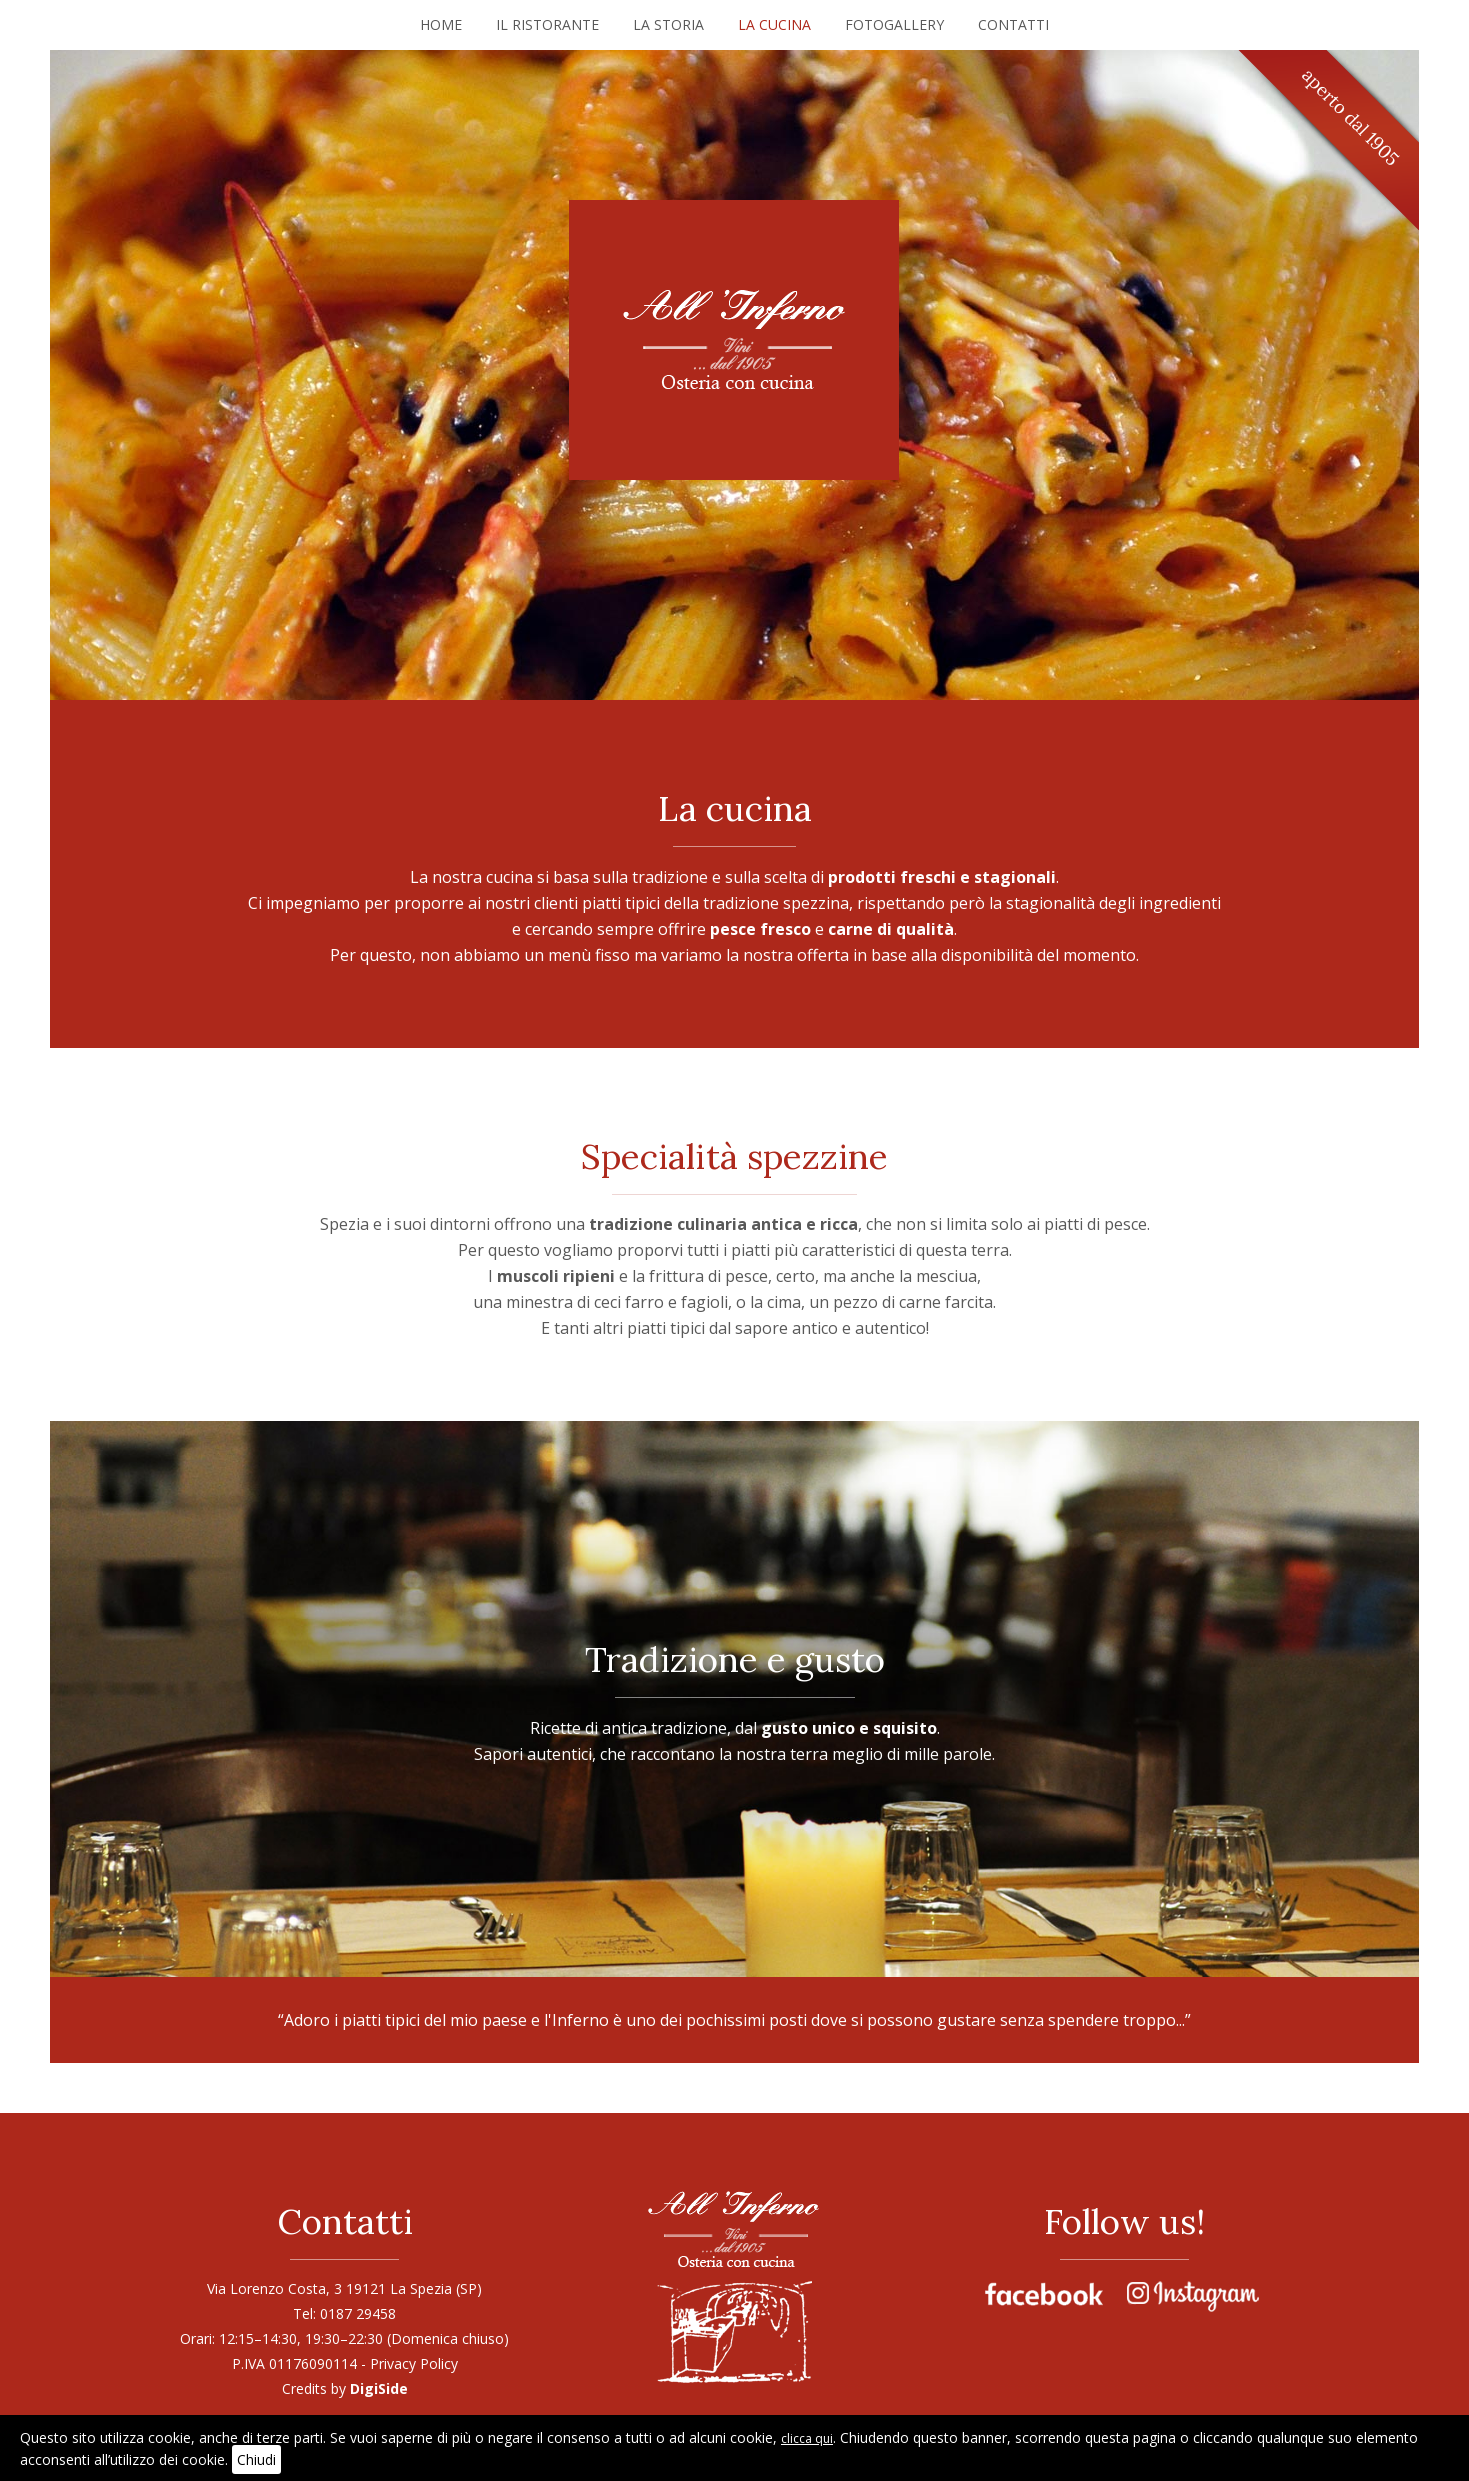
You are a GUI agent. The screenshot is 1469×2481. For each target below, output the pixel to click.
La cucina (774, 24)
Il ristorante (547, 24)
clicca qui (807, 2438)
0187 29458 (358, 2313)
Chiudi (256, 2459)
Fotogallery (894, 24)
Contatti (1013, 24)
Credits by (345, 2388)
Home (441, 24)
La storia (668, 24)
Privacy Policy (414, 2363)
